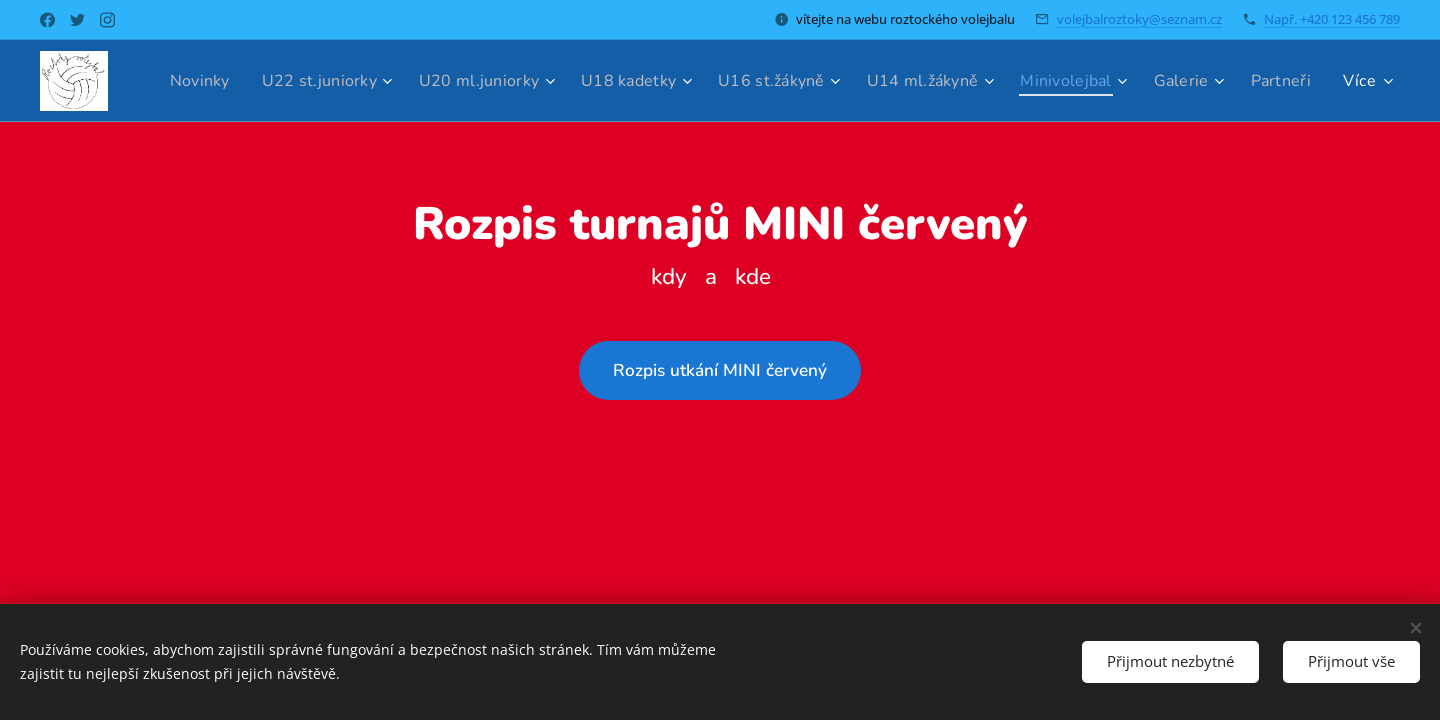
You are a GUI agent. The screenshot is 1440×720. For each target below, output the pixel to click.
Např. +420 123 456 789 (1332, 19)
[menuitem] (250, 81)
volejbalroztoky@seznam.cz (1139, 19)
